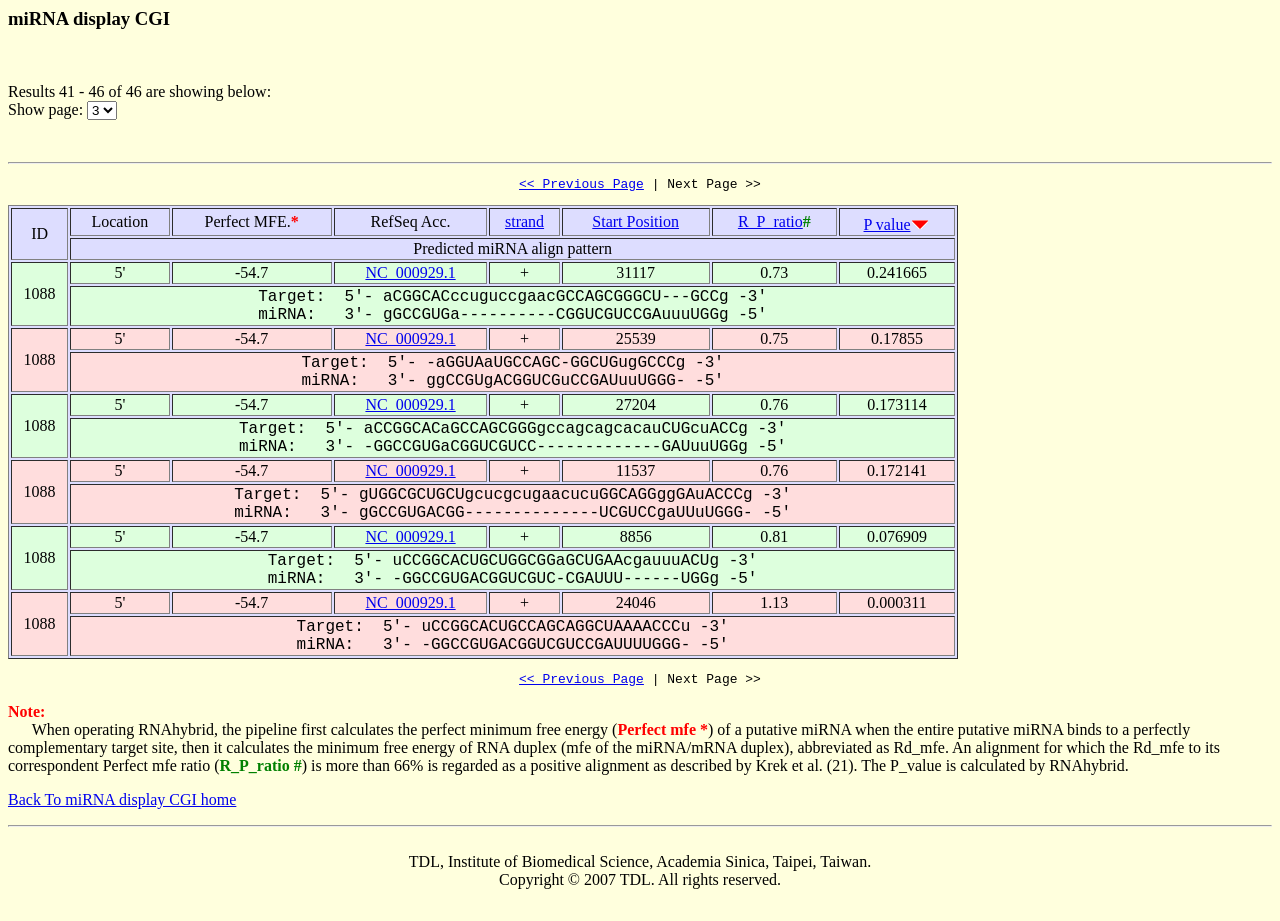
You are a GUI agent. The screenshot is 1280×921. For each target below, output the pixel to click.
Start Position (635, 224)
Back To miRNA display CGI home (122, 805)
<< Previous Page (581, 186)
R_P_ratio (770, 224)
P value (887, 227)
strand (524, 224)
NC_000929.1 (410, 275)
